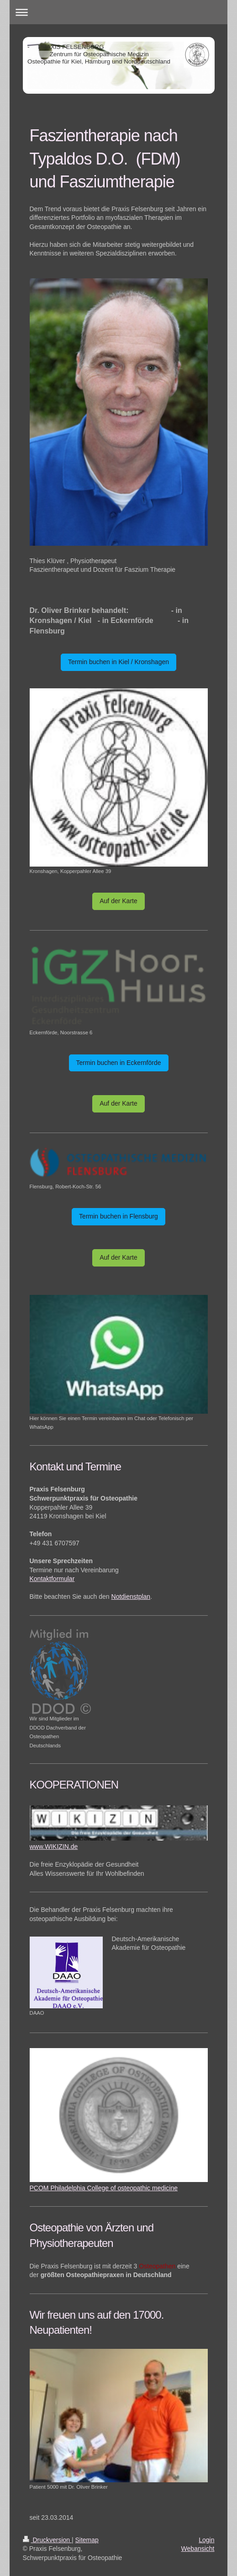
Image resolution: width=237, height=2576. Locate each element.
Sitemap (87, 2540)
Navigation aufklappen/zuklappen (119, 12)
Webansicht (198, 2548)
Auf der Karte (118, 901)
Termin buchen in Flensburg (118, 1216)
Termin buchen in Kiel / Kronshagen (118, 661)
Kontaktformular (52, 1578)
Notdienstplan (131, 1596)
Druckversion (47, 2540)
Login (206, 2540)
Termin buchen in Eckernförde (118, 1062)
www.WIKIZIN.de (54, 1846)
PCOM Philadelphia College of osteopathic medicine (104, 2188)
